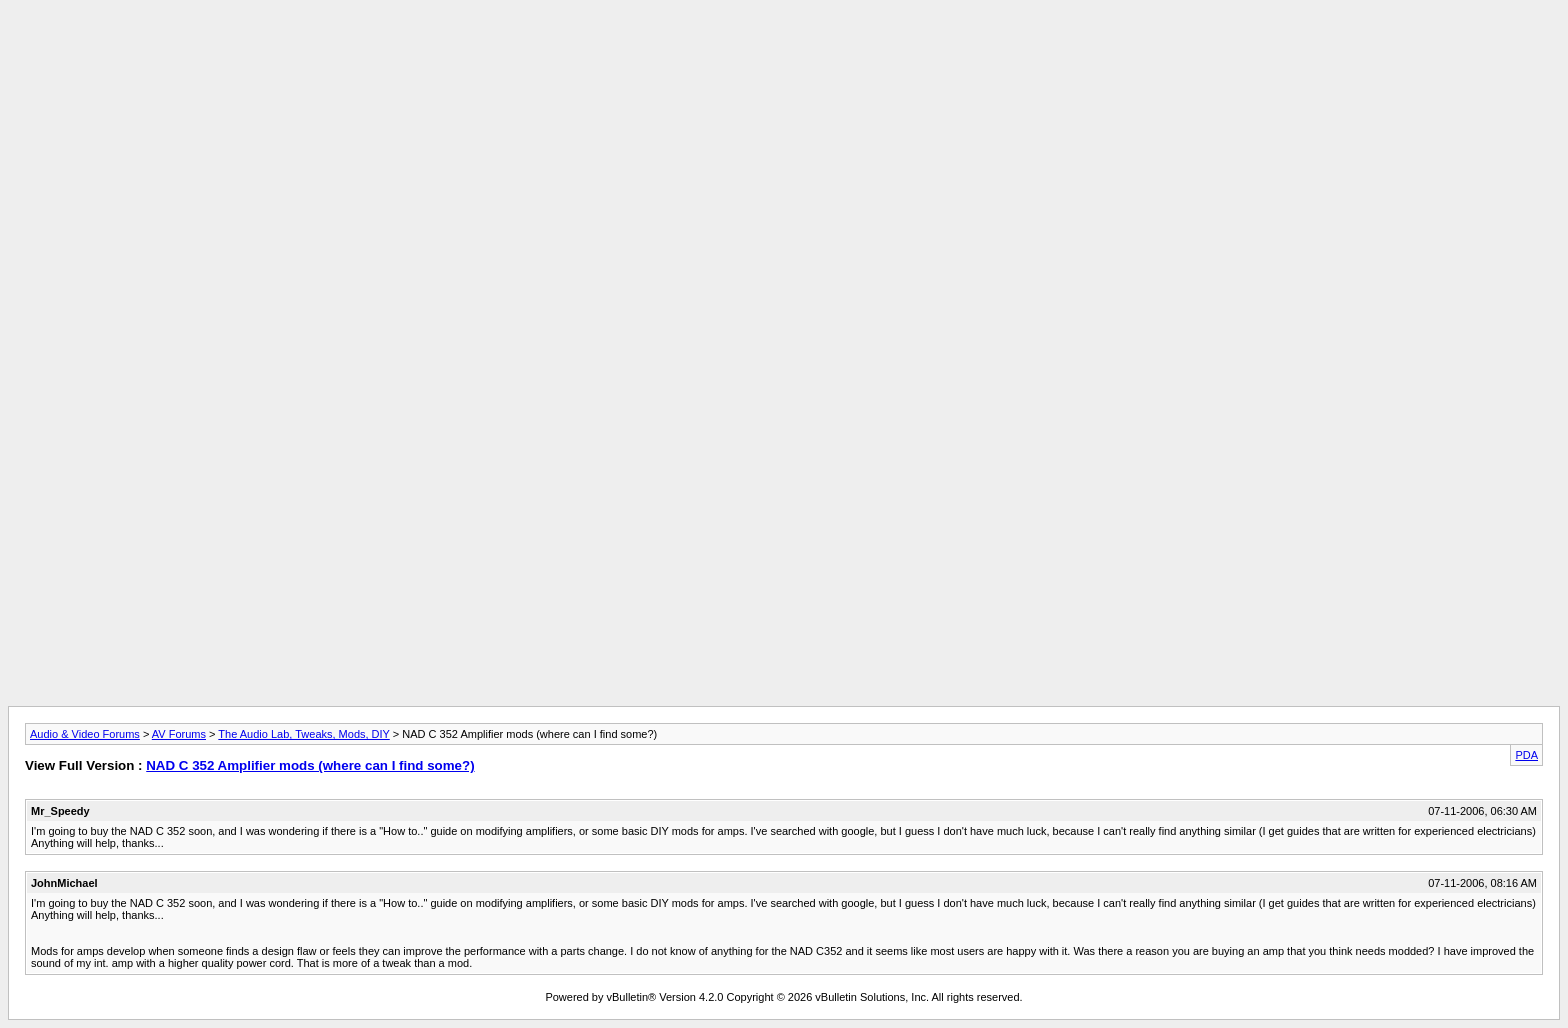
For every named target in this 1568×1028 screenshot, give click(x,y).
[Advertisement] (784, 53)
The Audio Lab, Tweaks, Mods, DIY (303, 734)
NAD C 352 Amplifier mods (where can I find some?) (310, 765)
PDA (1526, 755)
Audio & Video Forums (85, 734)
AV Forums (179, 734)
